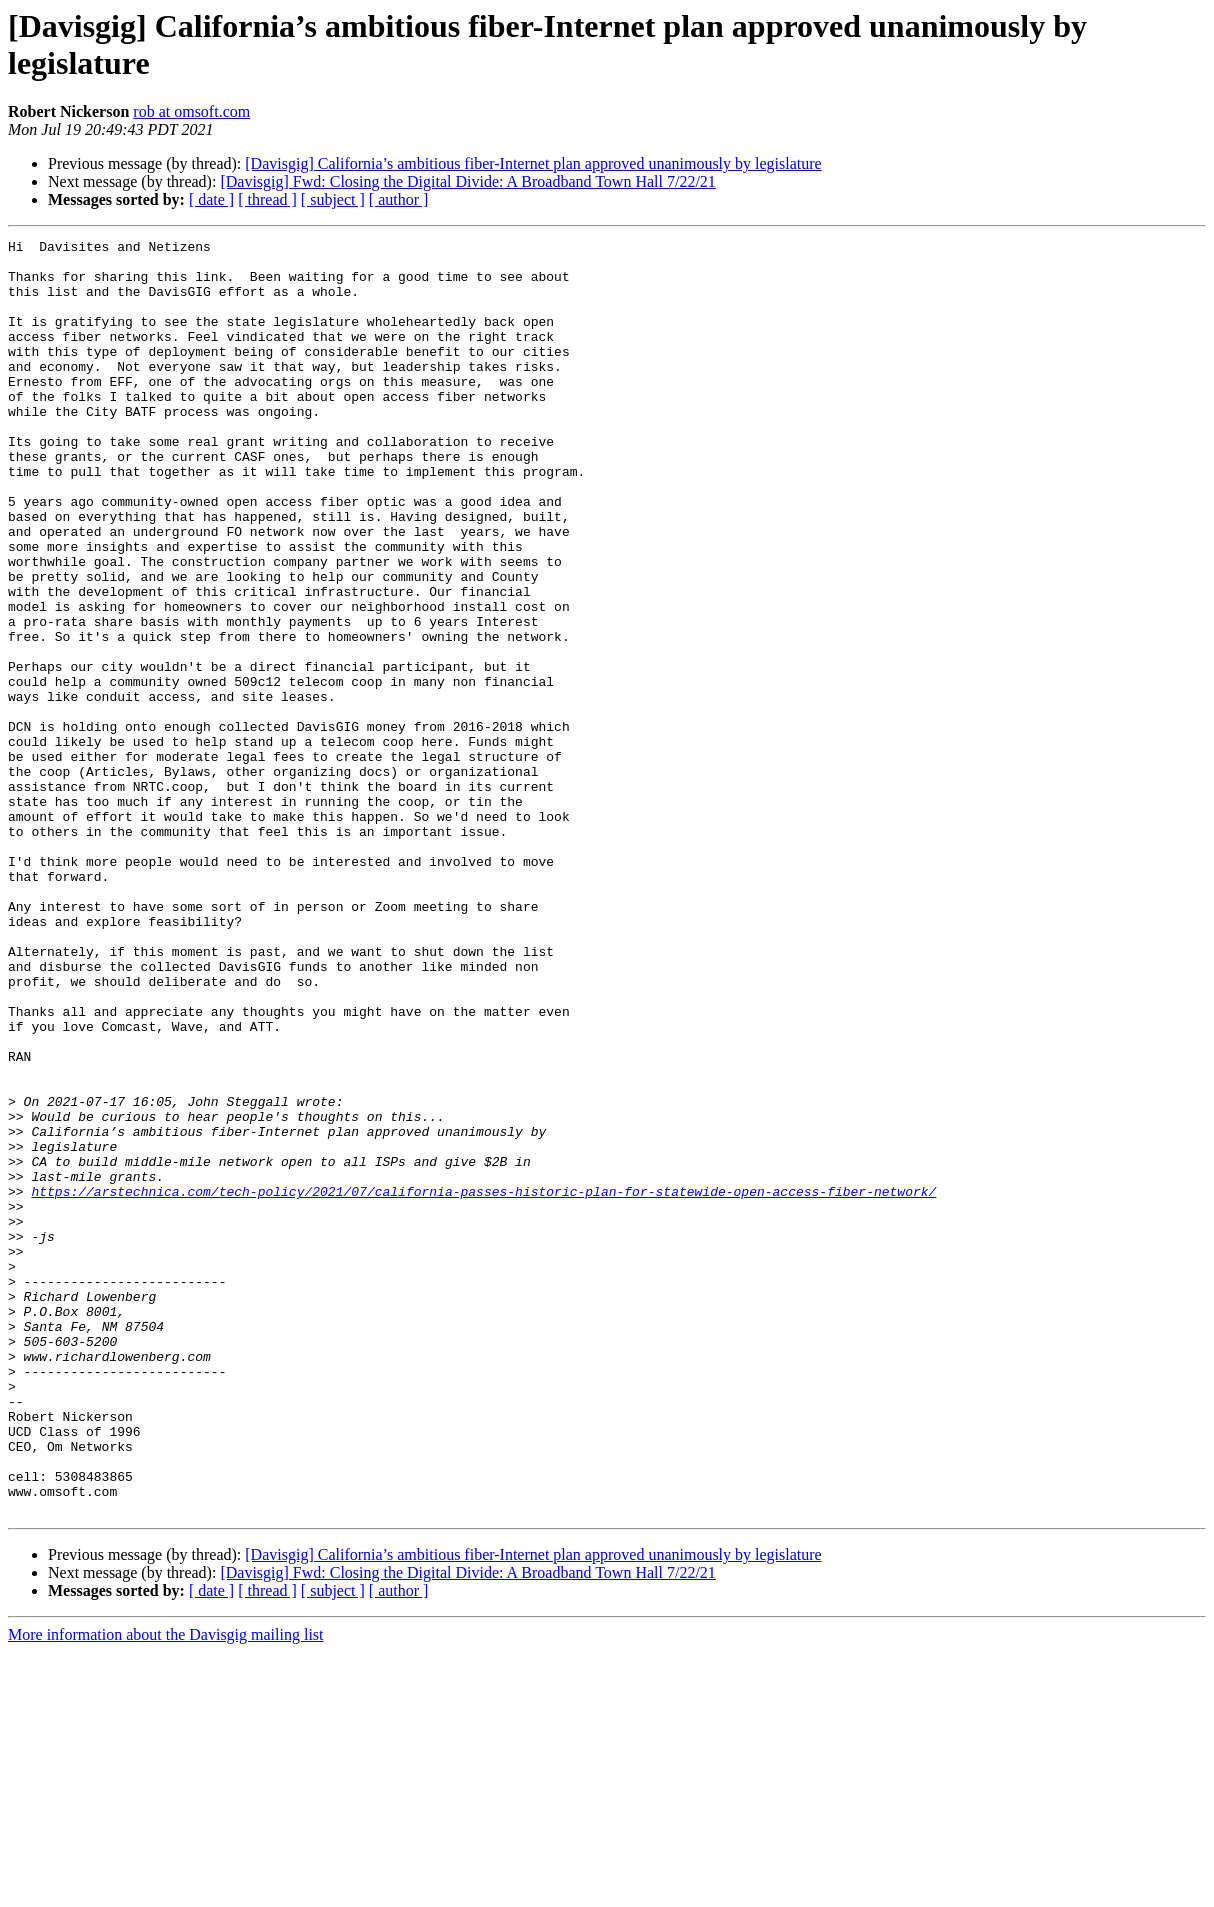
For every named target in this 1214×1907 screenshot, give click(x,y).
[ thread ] (267, 199)
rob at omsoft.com (191, 111)
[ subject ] (333, 199)
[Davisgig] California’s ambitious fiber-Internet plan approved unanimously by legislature (533, 163)
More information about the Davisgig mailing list (166, 1889)
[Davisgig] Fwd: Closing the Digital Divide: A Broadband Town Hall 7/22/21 (467, 181)
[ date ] (211, 199)
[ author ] (399, 199)
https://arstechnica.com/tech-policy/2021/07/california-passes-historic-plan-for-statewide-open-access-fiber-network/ (483, 1383)
